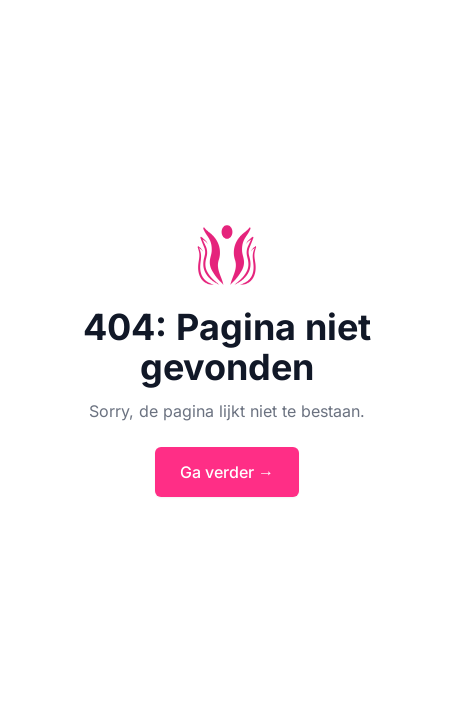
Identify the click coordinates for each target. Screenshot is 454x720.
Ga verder (227, 472)
